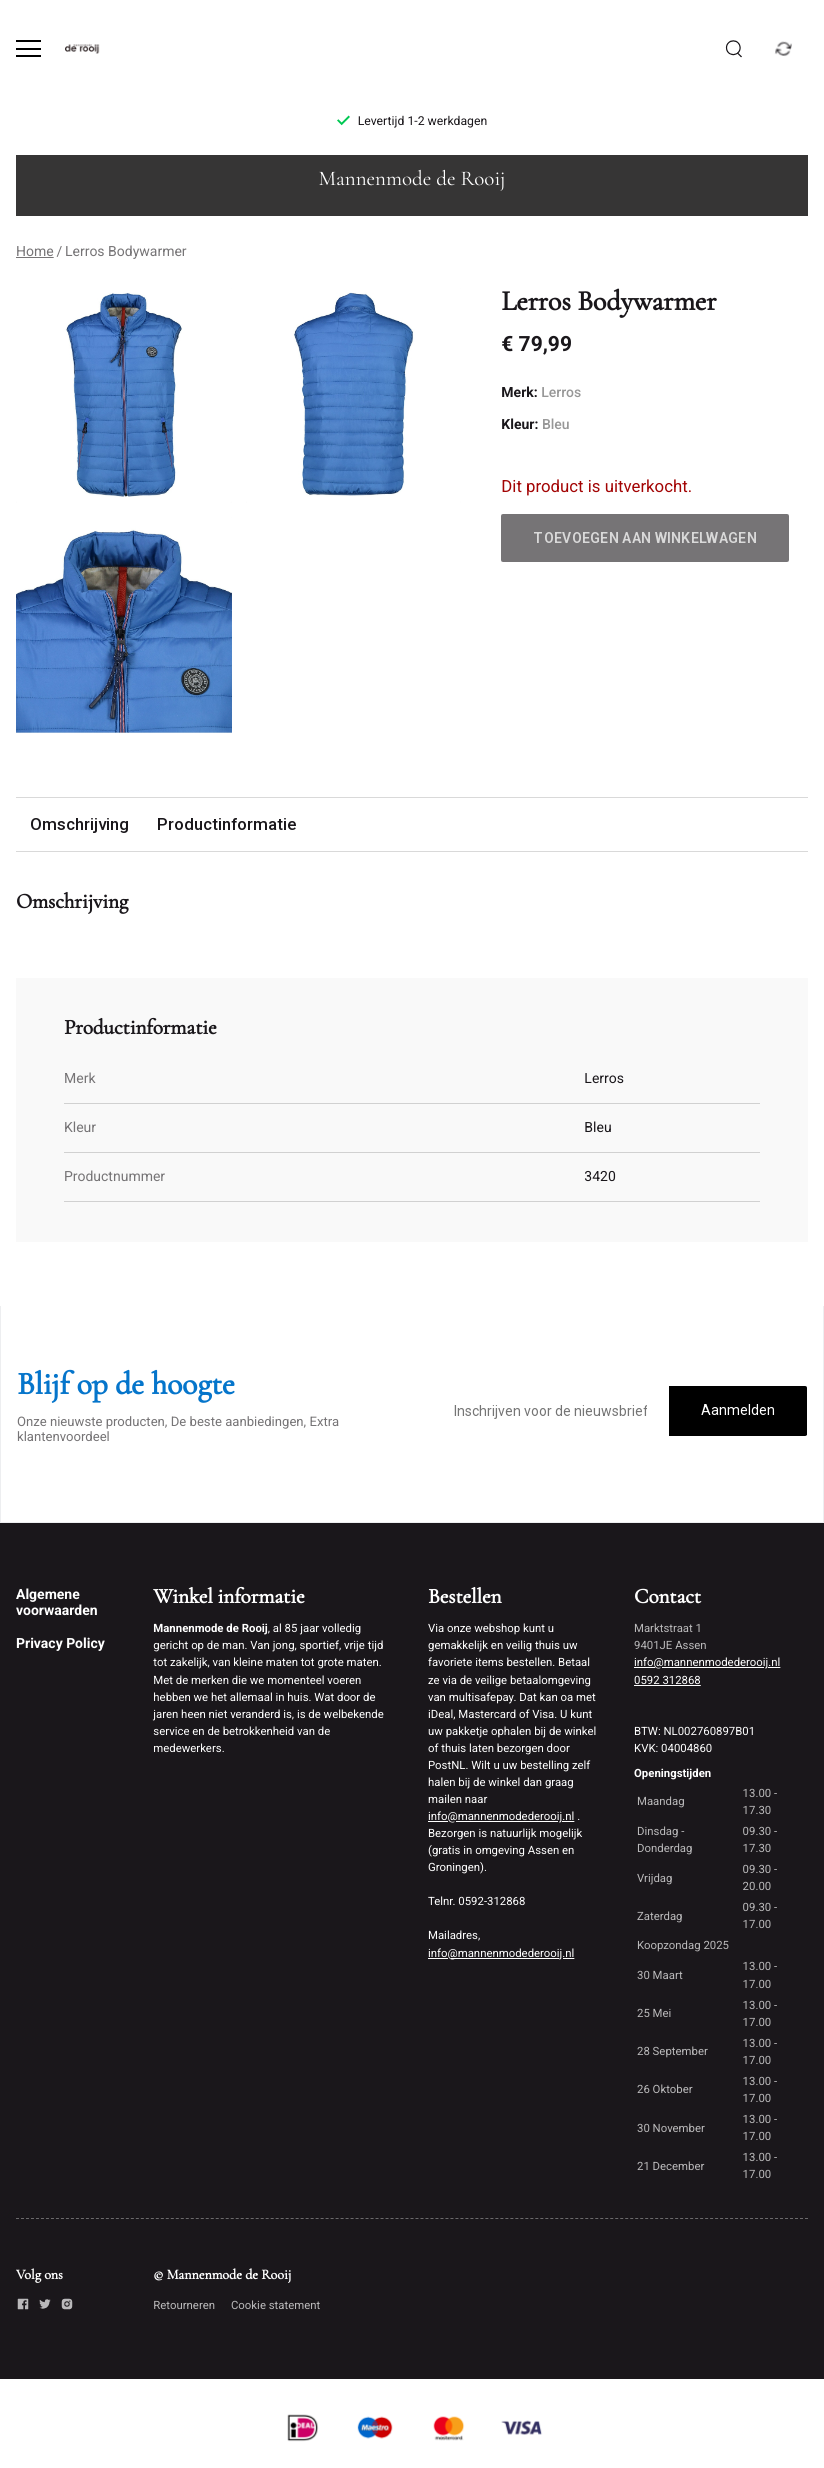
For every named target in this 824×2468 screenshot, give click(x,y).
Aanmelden (738, 1410)
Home (35, 252)
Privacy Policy (60, 1644)
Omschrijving (79, 824)
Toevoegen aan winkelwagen (645, 538)
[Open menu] (28, 48)
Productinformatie (226, 824)
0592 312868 (667, 1680)
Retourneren (184, 2305)
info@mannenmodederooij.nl (501, 1816)
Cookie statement (275, 2305)
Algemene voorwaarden (57, 1603)
